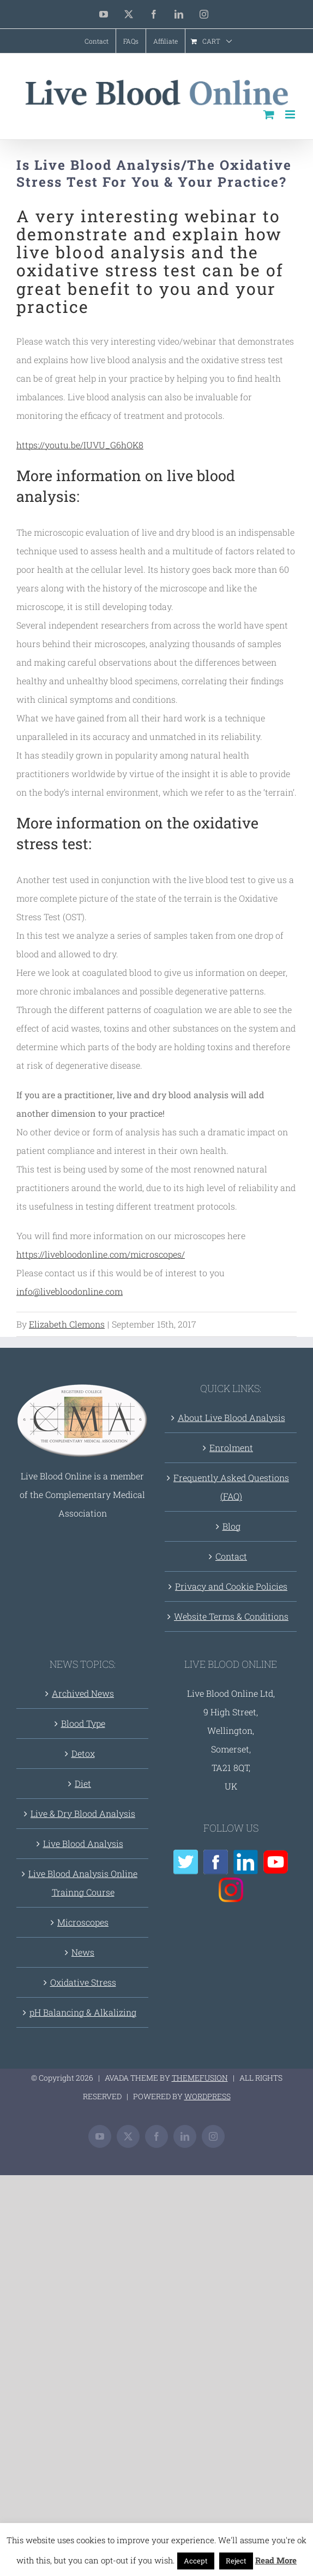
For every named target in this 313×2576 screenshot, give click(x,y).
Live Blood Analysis (83, 1843)
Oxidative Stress (83, 1982)
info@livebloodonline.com (69, 1291)
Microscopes (83, 1922)
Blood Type (83, 1723)
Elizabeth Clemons (67, 1324)
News (82, 1952)
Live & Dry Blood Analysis (83, 1813)
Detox (83, 1753)
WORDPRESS (207, 2096)
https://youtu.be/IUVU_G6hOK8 (79, 445)
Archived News (83, 1693)
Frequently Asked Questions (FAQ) (231, 1487)
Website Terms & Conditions (231, 1616)
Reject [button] (236, 2561)
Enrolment (231, 1447)
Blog (231, 1526)
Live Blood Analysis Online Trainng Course (82, 1883)
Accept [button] (196, 2561)
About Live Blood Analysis (231, 1417)
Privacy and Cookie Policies (231, 1586)
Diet (83, 1783)
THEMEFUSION (200, 2077)
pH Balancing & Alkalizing (82, 2012)
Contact (231, 1556)
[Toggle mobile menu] (291, 114)
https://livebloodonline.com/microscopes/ (100, 1254)
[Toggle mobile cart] (268, 114)
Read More (276, 2560)
